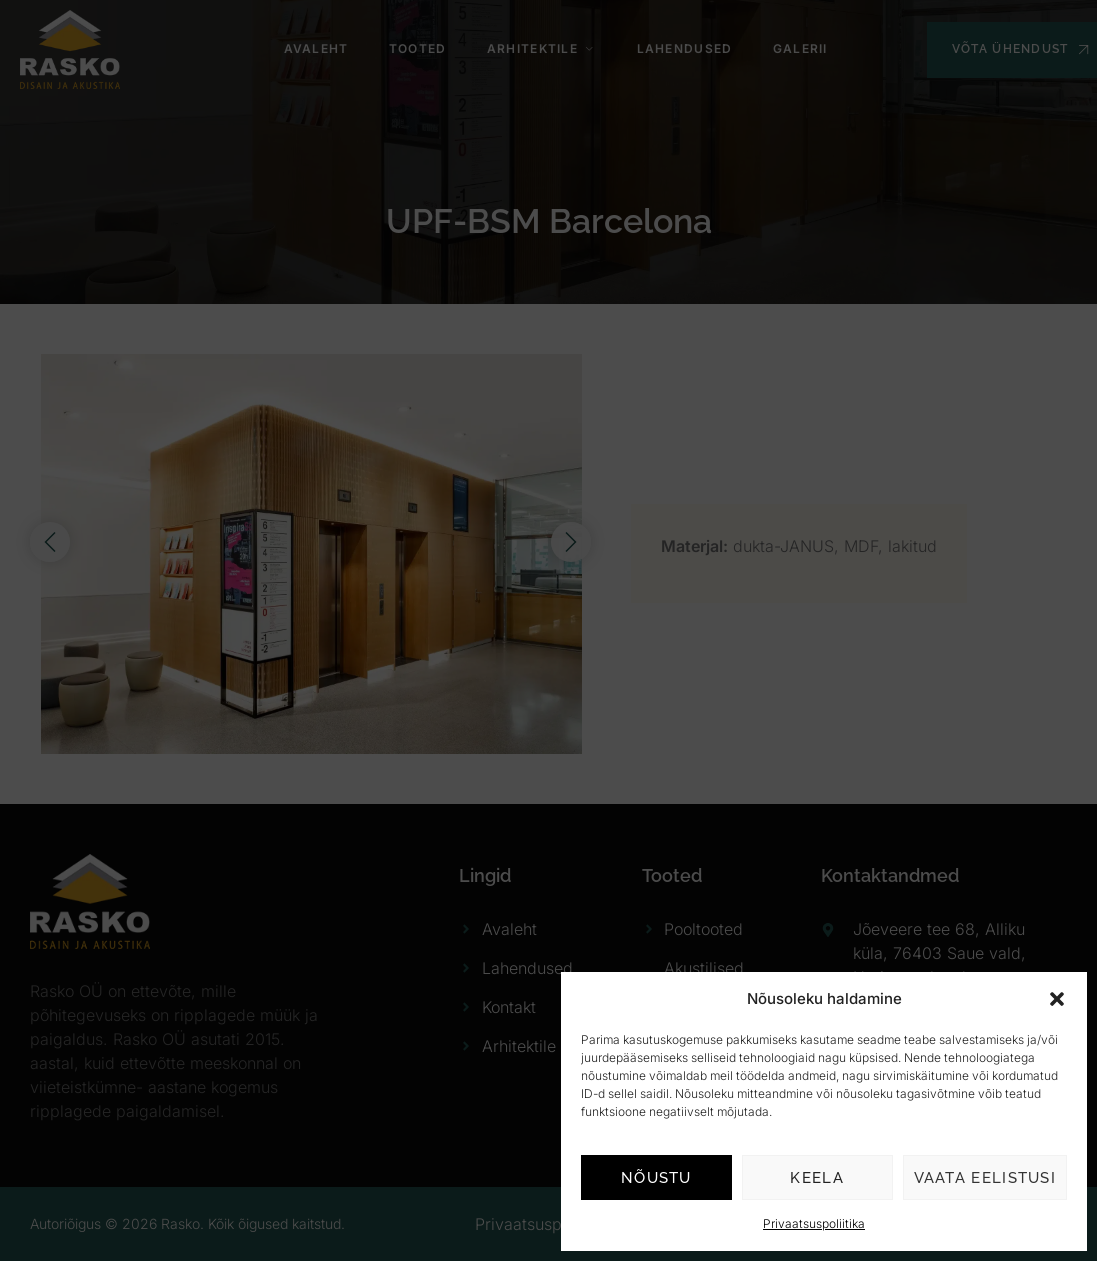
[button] (1057, 999)
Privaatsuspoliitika (814, 1223)
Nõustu (656, 1178)
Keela (817, 1178)
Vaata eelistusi (985, 1178)
